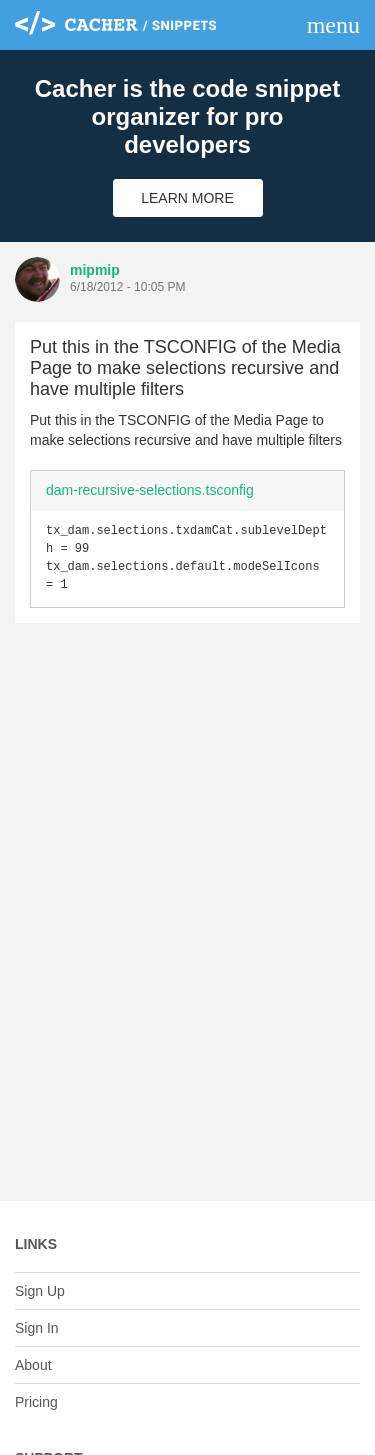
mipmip (95, 270)
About (33, 1365)
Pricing (36, 1402)
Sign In (37, 1328)
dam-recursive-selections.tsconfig (150, 490)
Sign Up (40, 1291)
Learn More (187, 198)
